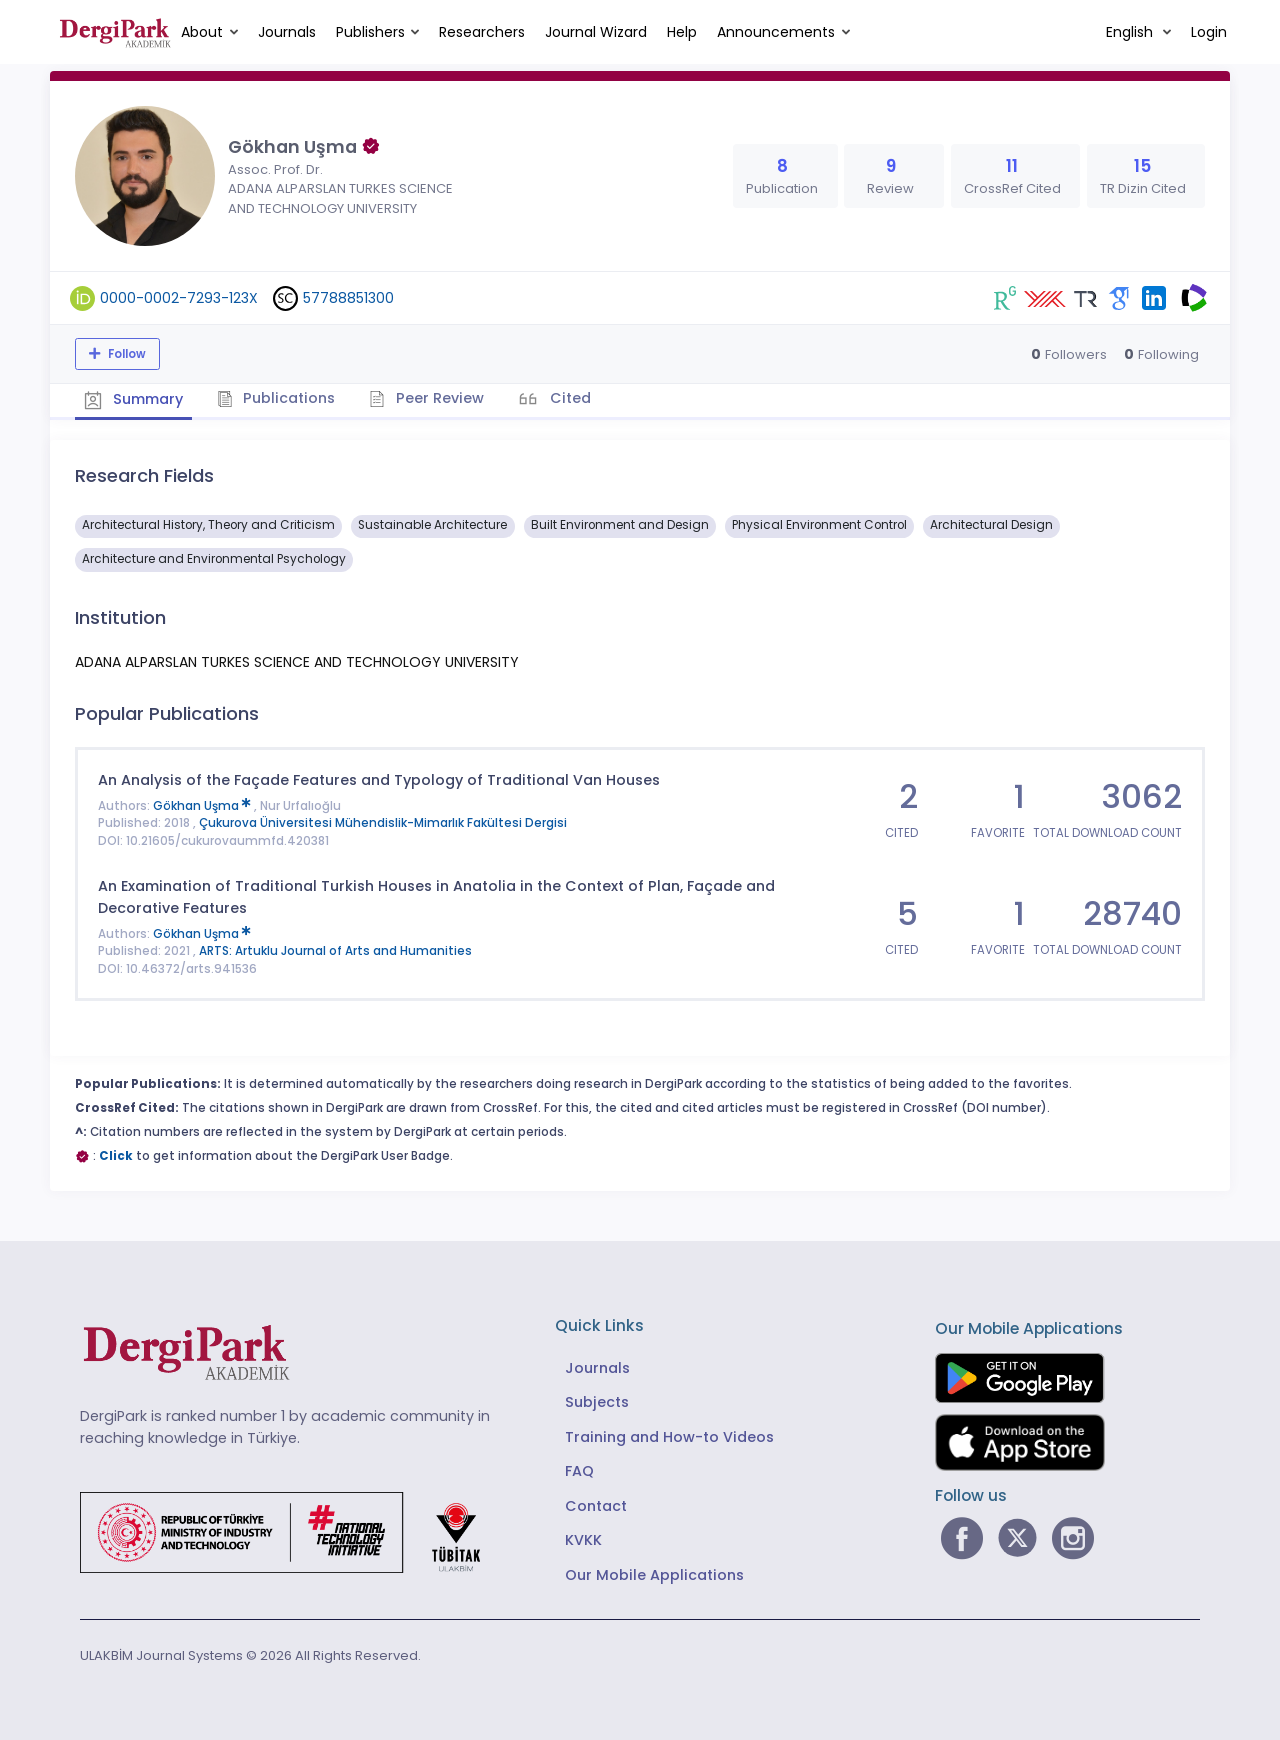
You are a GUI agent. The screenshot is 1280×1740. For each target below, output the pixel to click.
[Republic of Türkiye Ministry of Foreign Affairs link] (293, 1531)
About (202, 32)
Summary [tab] (134, 399)
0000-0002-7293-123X (179, 298)
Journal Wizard (596, 32)
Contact (596, 1505)
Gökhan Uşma (203, 805)
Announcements (776, 32)
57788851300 (348, 298)
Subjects (597, 1402)
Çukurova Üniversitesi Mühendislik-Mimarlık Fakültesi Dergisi (383, 823)
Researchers (482, 32)
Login (1209, 32)
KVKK (583, 1540)
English (1131, 32)
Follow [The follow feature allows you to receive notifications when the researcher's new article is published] (125, 354)
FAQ (579, 1471)
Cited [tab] (572, 398)
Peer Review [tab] (429, 398)
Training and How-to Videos (669, 1436)
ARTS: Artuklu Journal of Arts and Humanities (335, 951)
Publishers (370, 32)
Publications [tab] (278, 398)
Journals (287, 32)
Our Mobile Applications (654, 1574)
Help (682, 32)
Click (116, 1155)
